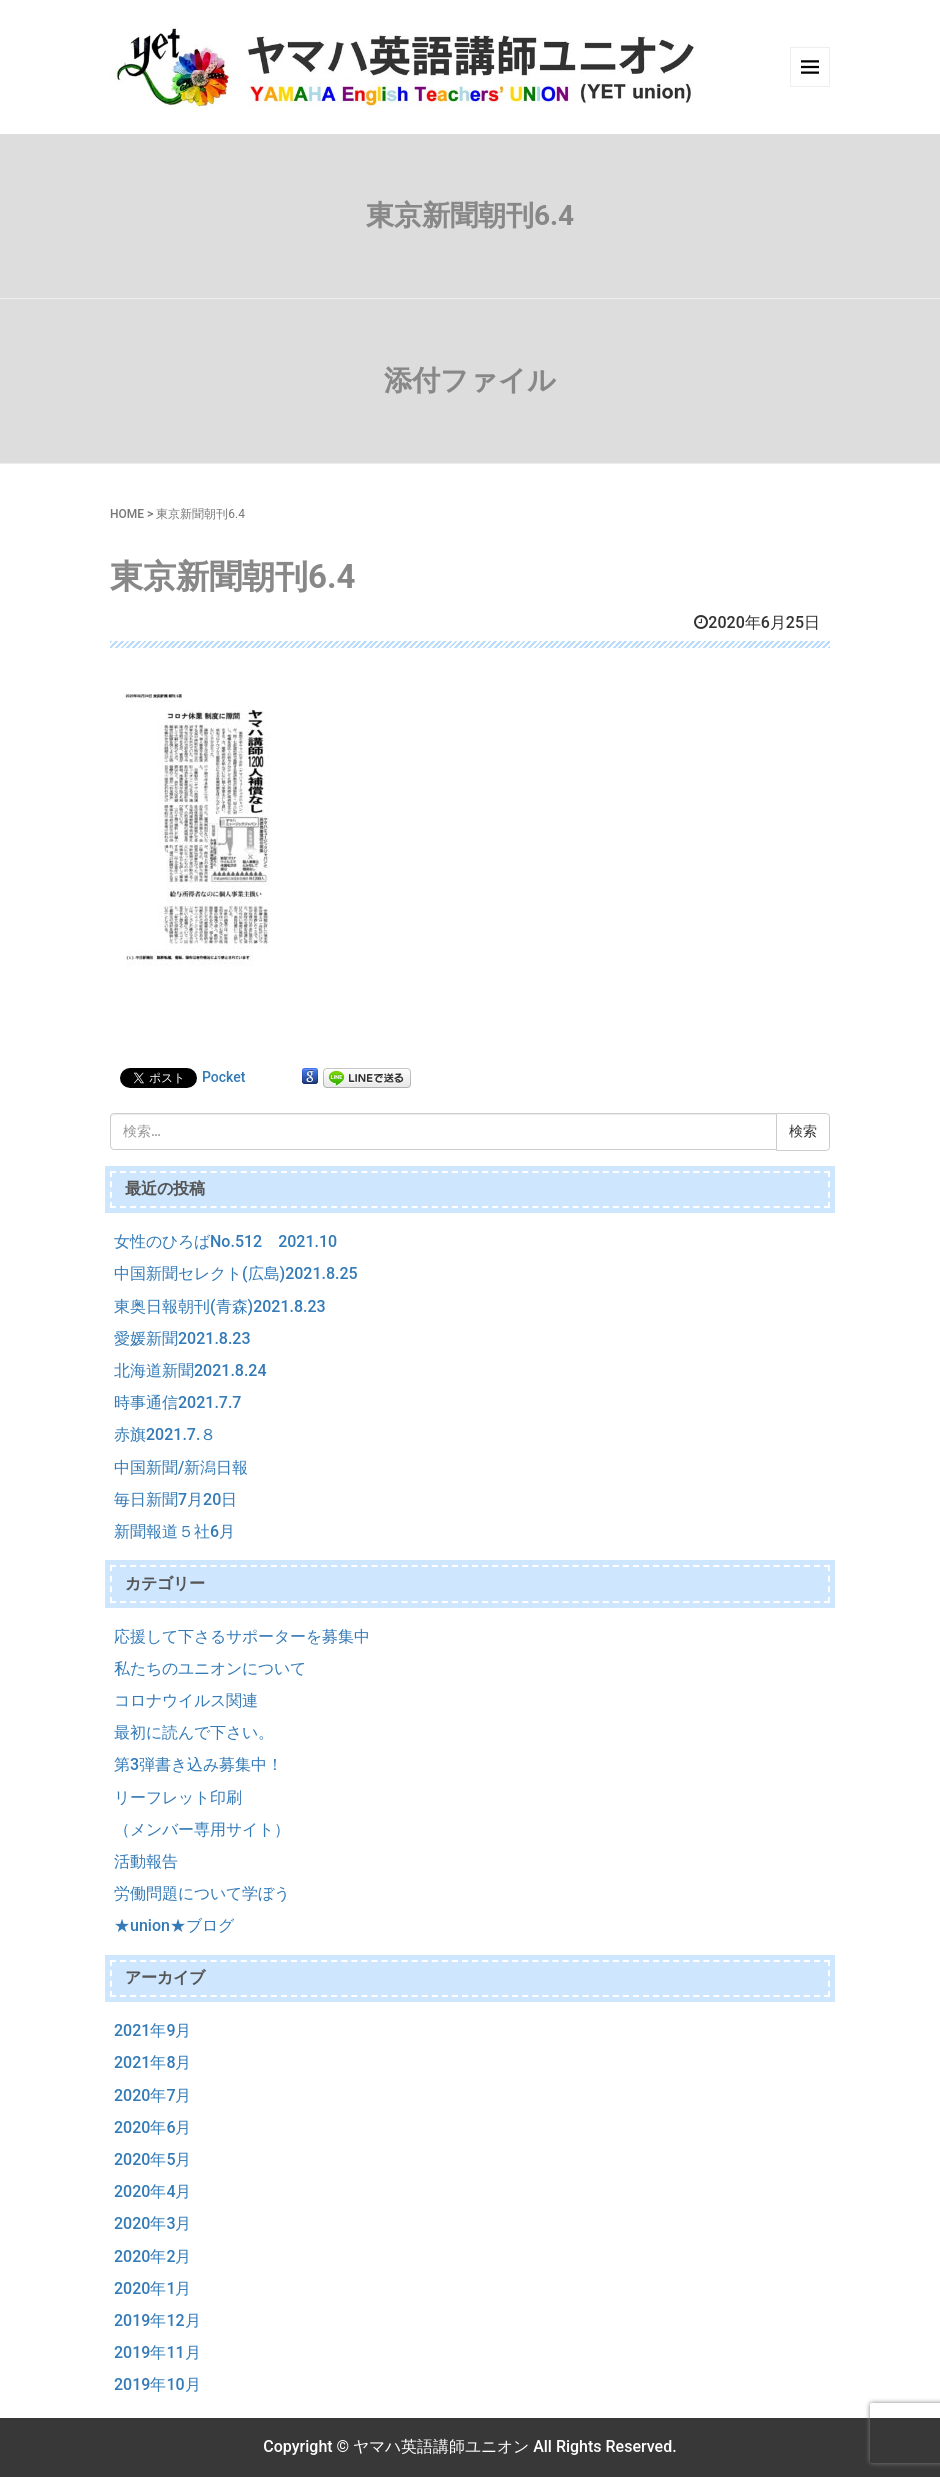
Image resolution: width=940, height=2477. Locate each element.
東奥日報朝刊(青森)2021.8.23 (220, 1306)
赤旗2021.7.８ (165, 1434)
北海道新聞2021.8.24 (190, 1370)
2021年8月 (152, 2062)
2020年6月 (152, 2127)
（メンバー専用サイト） (202, 1829)
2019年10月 (157, 2384)
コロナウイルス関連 (186, 1700)
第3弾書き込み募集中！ (198, 1764)
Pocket (223, 1077)
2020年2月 (152, 2256)
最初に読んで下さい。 (194, 1732)
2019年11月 (157, 2352)
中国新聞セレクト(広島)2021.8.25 (236, 1273)
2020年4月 (152, 2191)
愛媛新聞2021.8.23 (182, 1338)
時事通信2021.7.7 (177, 1402)
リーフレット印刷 (178, 1797)
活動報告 (146, 1861)
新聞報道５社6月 (174, 1531)
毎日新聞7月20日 (175, 1499)
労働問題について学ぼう (202, 1893)
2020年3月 (152, 2223)
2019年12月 (157, 2320)
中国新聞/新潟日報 (181, 1467)
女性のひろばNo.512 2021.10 (225, 1241)
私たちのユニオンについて (210, 1668)
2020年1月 (152, 2288)
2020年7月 (152, 2095)
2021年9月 (152, 2030)
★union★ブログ (174, 1925)
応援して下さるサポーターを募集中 (242, 1636)
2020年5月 (152, 2159)
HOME (127, 514)
